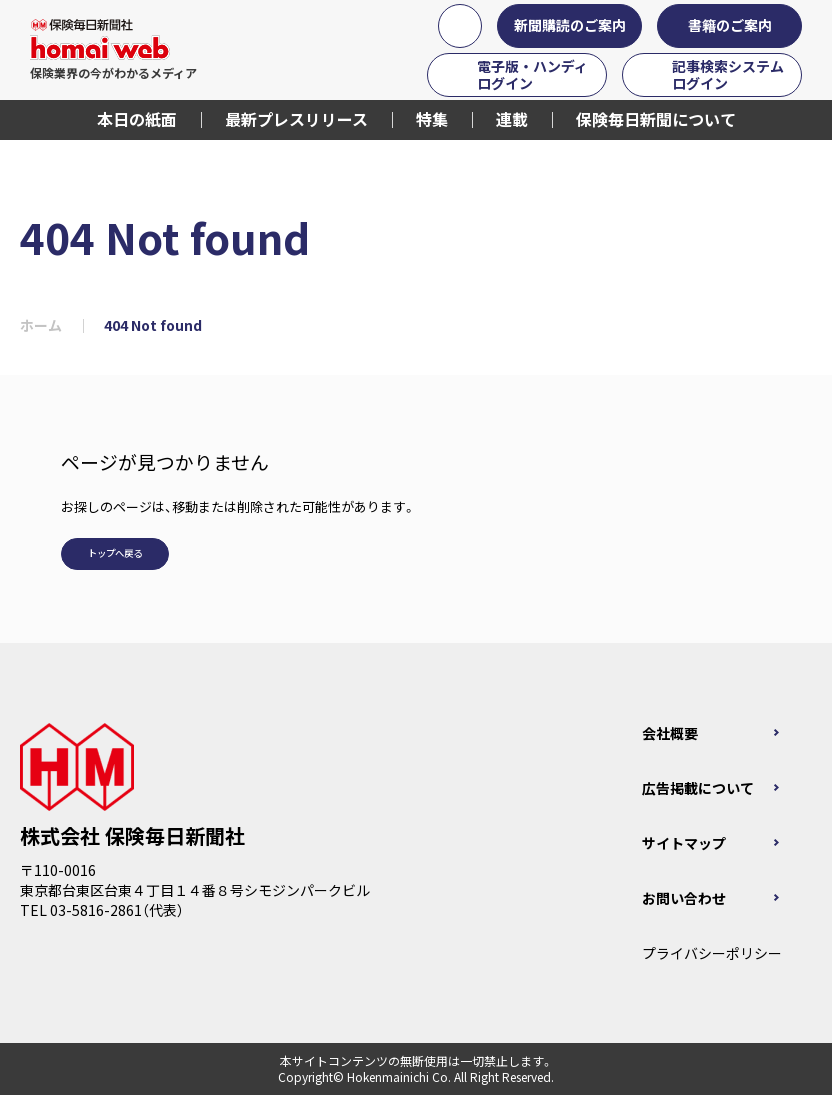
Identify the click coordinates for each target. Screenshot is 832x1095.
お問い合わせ (684, 898)
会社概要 (670, 733)
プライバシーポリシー (712, 953)
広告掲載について (698, 788)
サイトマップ (684, 843)
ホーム (41, 325)
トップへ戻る (115, 553)
